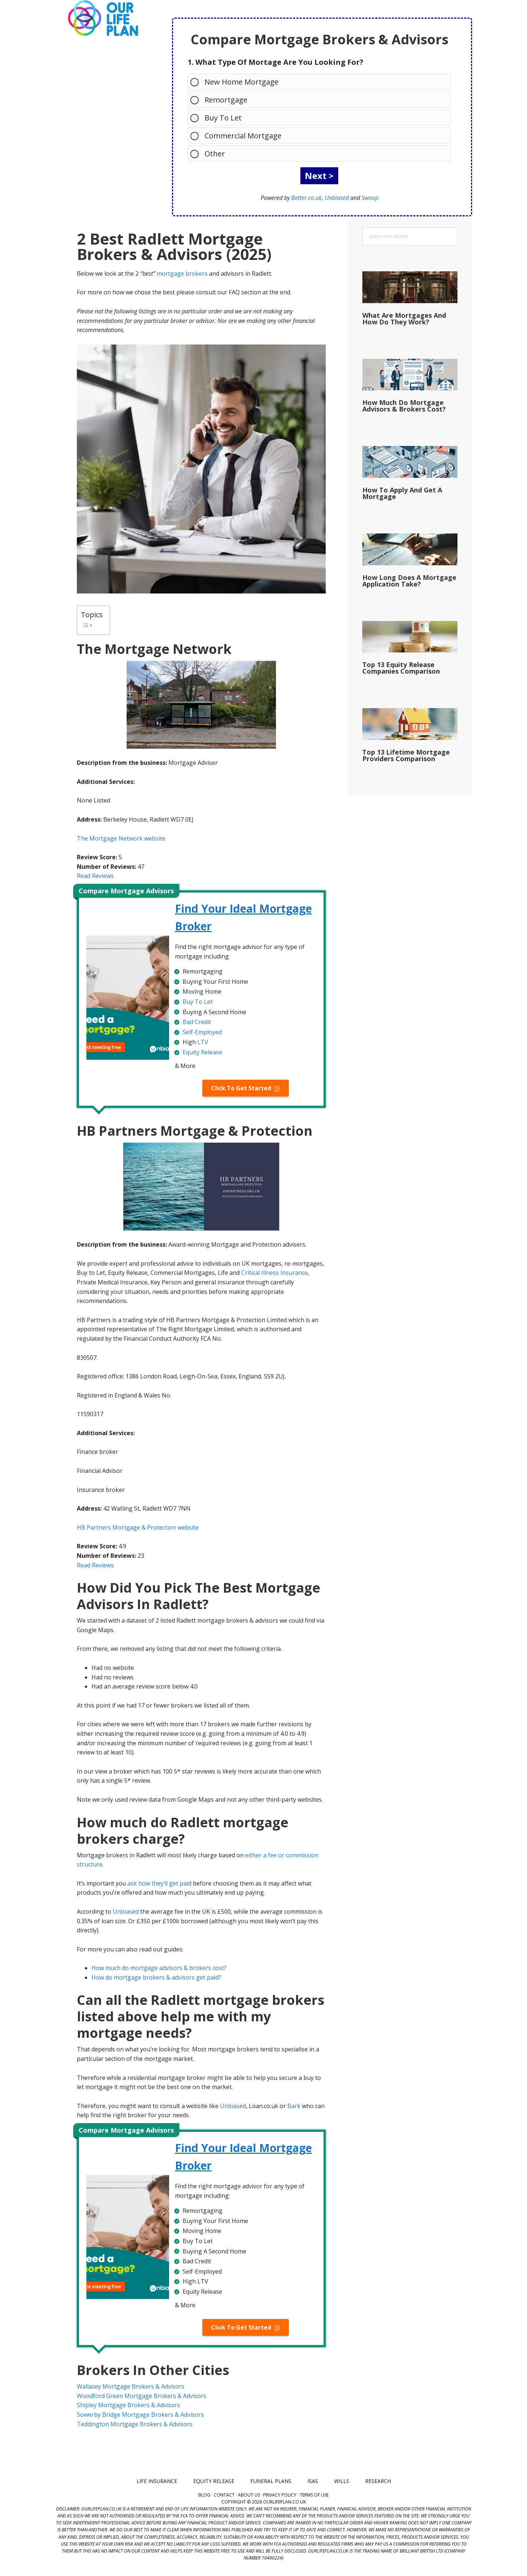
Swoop (370, 198)
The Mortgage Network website (121, 838)
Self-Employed (202, 1032)
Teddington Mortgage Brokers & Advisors (135, 2424)
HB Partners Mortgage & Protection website (138, 1527)
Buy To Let (219, 117)
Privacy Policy (279, 2495)
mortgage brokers (182, 273)
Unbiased (337, 198)
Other (211, 153)
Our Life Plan (102, 18)
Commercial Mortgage (239, 135)
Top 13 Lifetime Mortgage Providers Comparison (406, 755)
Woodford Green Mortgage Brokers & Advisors (141, 2396)
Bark (293, 2106)
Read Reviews (95, 876)
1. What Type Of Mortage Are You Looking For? (275, 62)
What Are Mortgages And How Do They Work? (404, 318)
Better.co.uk (306, 198)
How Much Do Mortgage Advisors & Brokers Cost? (404, 405)
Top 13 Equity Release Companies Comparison (401, 667)
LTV (202, 1042)
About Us (249, 2495)
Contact (224, 2495)
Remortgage (222, 99)
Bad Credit (197, 1022)
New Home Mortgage (238, 81)
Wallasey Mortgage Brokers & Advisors (130, 2386)
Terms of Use (314, 2495)
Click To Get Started (241, 1088)
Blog (204, 2495)
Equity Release (202, 1052)
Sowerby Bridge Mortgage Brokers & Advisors (140, 2415)
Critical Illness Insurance (274, 1273)
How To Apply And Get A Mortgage (402, 493)
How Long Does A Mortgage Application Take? (409, 580)
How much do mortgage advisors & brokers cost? (159, 1968)
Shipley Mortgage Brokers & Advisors (128, 2405)
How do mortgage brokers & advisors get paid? (156, 1977)
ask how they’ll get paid (159, 1883)
